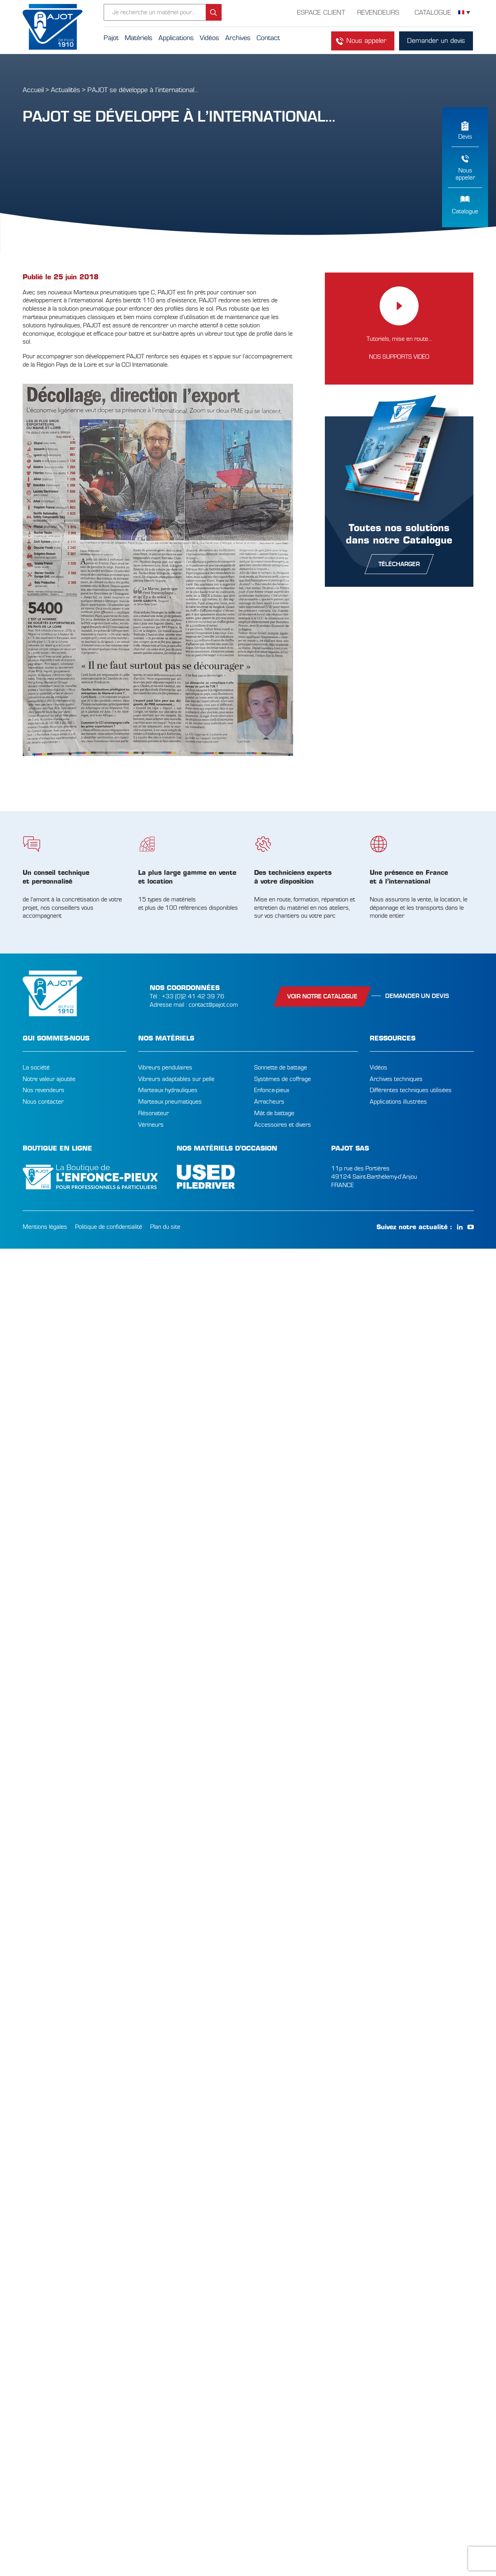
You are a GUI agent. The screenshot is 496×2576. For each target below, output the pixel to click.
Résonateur (153, 1113)
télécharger (399, 564)
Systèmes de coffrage (282, 1079)
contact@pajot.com (213, 1004)
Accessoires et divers (282, 1124)
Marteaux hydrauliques (167, 1090)
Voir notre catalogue (322, 996)
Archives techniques (396, 1079)
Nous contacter (43, 1101)
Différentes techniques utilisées (411, 1090)
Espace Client (321, 12)
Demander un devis (436, 40)
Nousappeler (465, 174)
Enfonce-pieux (271, 1090)
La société (36, 1067)
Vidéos (378, 1067)
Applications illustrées (398, 1101)
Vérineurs (151, 1124)
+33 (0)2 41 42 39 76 (193, 996)
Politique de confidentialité (108, 1226)
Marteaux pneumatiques (170, 1101)
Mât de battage (274, 1113)
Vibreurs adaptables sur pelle (176, 1079)
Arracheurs (269, 1101)
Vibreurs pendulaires (165, 1067)
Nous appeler (366, 40)
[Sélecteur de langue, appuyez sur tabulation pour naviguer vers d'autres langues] (464, 12)
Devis (465, 136)
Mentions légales (45, 1226)
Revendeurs (378, 12)
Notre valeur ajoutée (49, 1079)
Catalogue (465, 211)
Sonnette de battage (280, 1067)
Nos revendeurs (43, 1090)
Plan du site (165, 1226)
